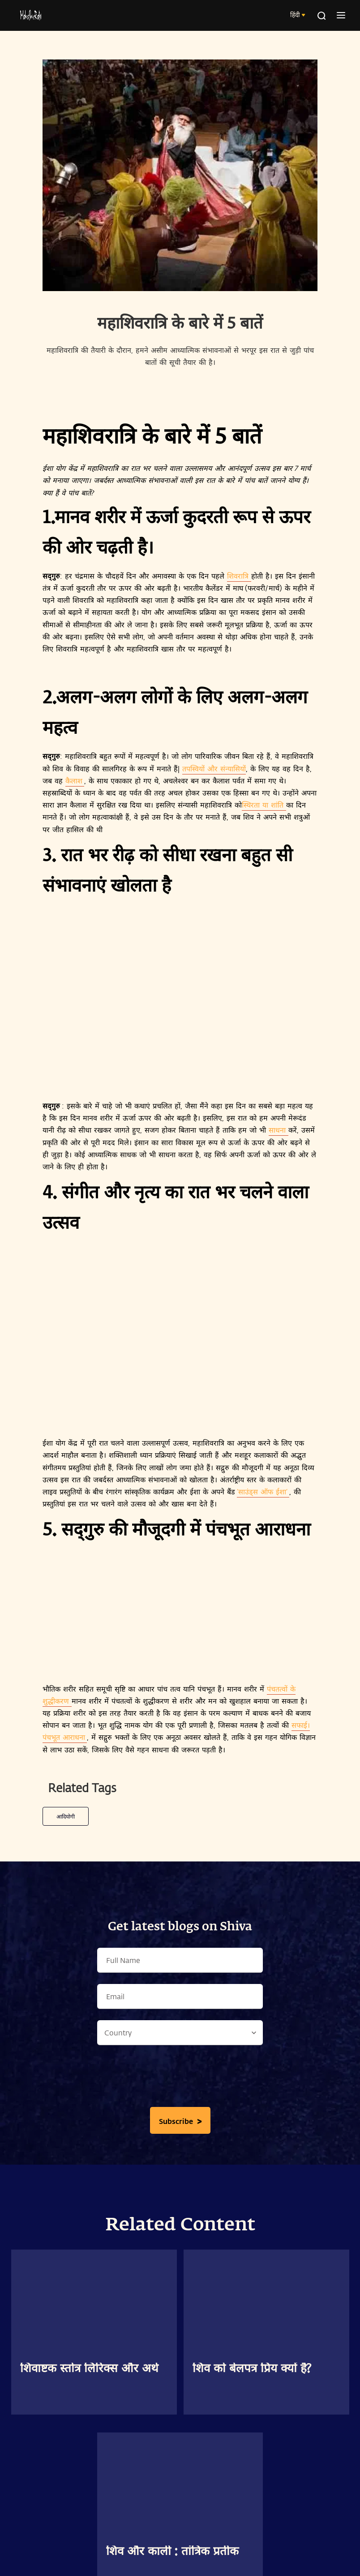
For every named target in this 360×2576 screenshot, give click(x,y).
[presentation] (180, 2078)
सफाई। (300, 1725)
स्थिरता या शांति (264, 804)
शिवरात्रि (239, 575)
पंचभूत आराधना (65, 1737)
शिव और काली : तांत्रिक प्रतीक (172, 2552)
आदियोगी (65, 1816)
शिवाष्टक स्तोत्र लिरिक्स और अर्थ (89, 2369)
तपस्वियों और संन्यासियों (214, 768)
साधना (278, 1129)
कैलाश (74, 780)
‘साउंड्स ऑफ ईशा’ (263, 1491)
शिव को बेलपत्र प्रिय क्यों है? (252, 2369)
